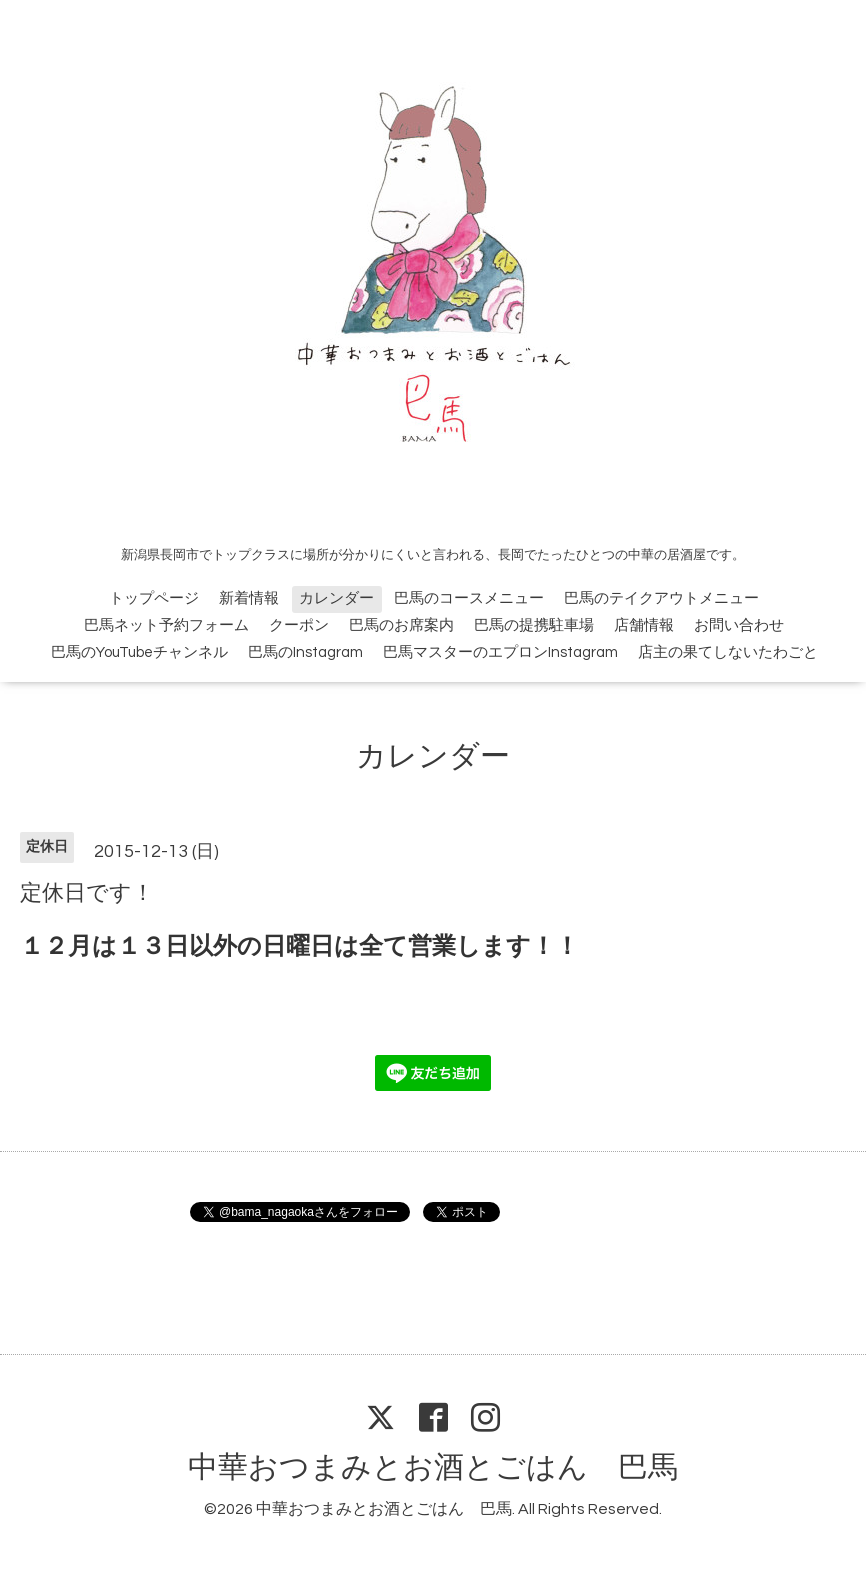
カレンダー (336, 598)
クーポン (299, 625)
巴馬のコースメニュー (469, 598)
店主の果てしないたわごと (728, 652)
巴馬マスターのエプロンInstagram (500, 652)
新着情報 (249, 598)
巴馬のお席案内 (401, 625)
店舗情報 (644, 625)
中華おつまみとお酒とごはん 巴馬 (433, 1467)
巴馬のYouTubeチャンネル (139, 652)
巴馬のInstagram (305, 652)
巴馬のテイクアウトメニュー (661, 598)
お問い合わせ (739, 625)
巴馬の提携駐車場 (534, 625)
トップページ (154, 598)
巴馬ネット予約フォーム (166, 625)
